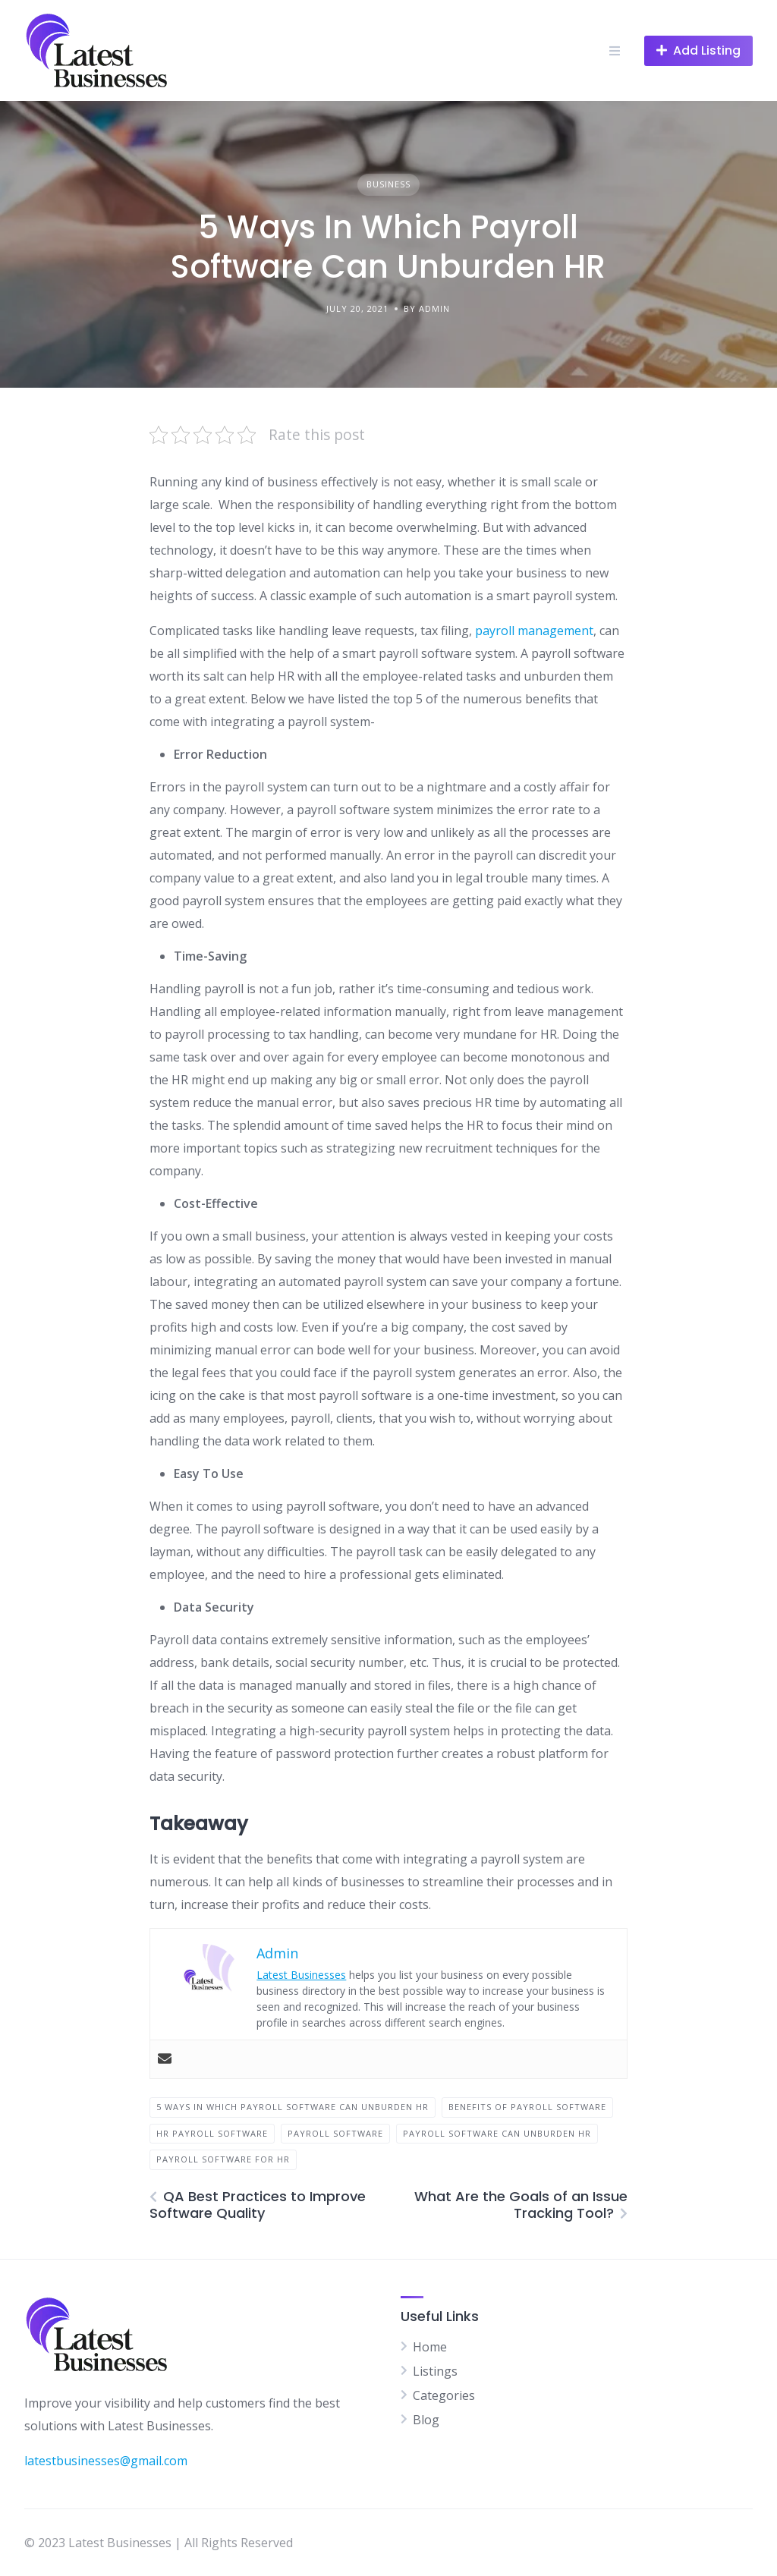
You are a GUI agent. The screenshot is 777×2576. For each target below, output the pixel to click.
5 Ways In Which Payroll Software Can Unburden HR (292, 2106)
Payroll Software (335, 2133)
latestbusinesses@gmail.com (105, 2460)
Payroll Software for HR (223, 2159)
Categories (444, 2395)
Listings (435, 2371)
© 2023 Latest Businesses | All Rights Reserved (158, 2542)
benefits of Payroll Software (527, 2106)
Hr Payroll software (212, 2133)
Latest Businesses (301, 1974)
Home (430, 2347)
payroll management (534, 630)
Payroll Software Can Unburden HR (497, 2133)
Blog (426, 2419)
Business (388, 184)
